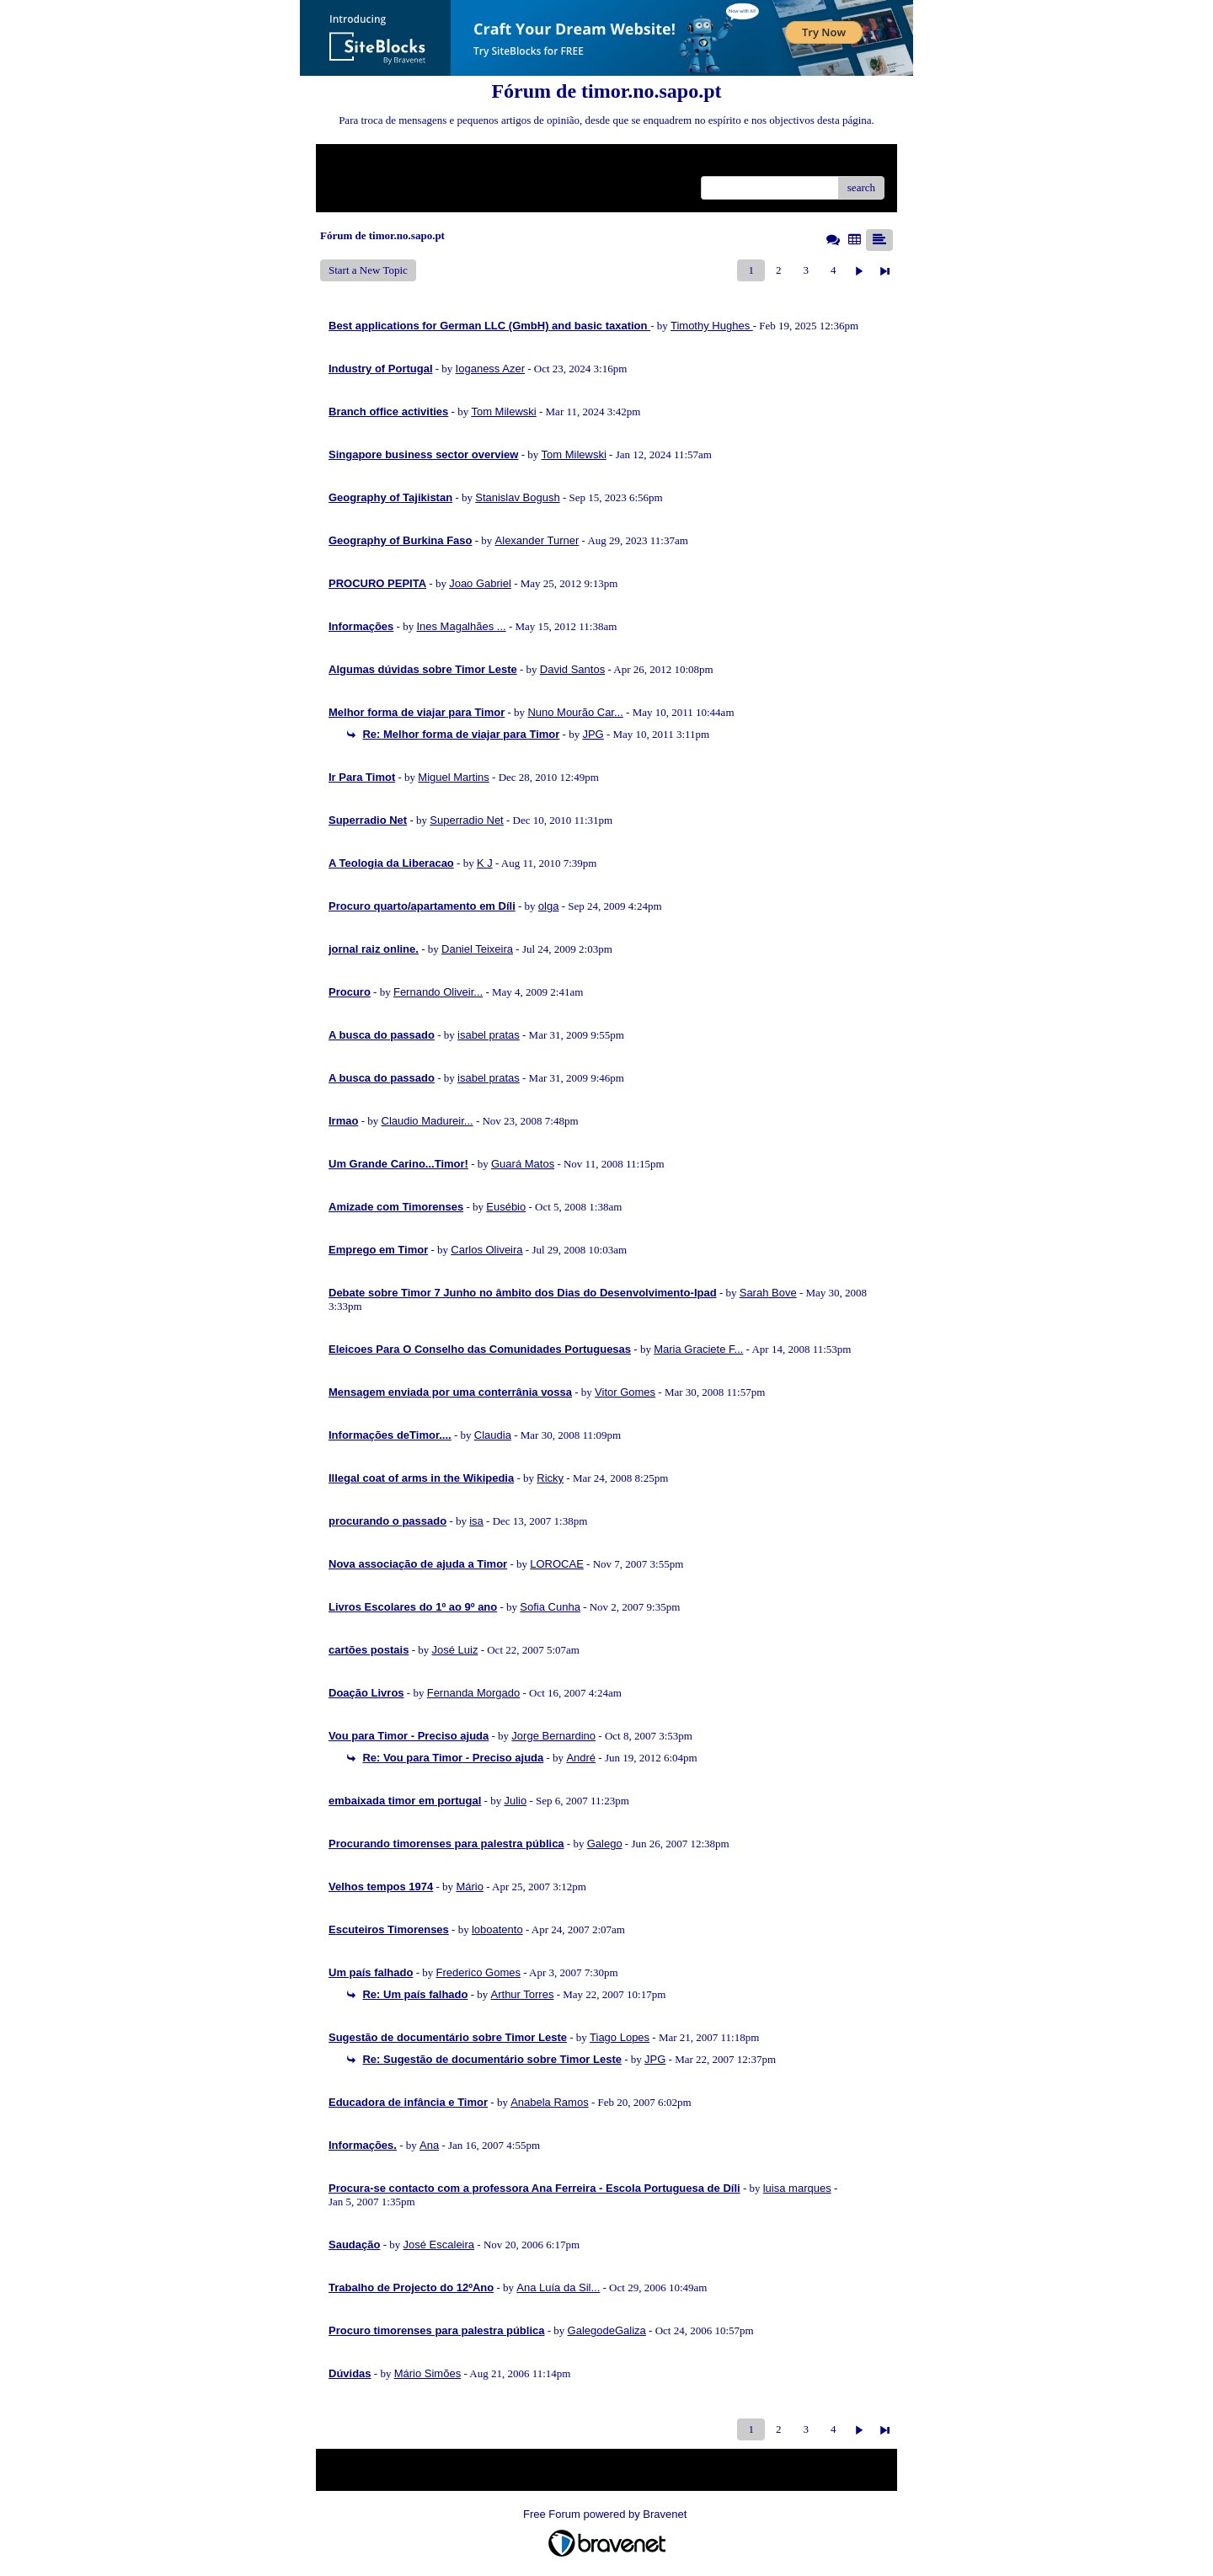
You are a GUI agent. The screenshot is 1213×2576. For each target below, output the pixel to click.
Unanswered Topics (371, 187)
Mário (470, 1886)
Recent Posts (450, 187)
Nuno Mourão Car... (575, 712)
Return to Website (368, 163)
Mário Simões (427, 2373)
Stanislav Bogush (517, 497)
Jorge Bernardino (553, 1735)
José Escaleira (439, 2244)
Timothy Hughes (712, 325)
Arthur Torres (522, 1994)
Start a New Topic (368, 270)
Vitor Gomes (625, 1392)
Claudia (492, 1435)
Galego (605, 1843)
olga (548, 906)
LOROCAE (557, 1564)
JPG (592, 734)
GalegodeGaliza (607, 2330)
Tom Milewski (503, 411)
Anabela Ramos (549, 2102)
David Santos (572, 669)
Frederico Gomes (478, 1972)
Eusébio (506, 1206)
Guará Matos (522, 1163)
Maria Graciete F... (698, 1349)
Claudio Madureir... (427, 1120)
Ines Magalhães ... (460, 626)
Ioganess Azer (490, 368)
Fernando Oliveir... (438, 992)
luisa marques (797, 2188)
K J (485, 863)
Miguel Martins (453, 777)
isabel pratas (488, 1035)
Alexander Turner (537, 540)
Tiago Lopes (619, 2037)
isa (476, 1521)
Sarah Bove (768, 1292)
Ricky (550, 1478)
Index (433, 163)
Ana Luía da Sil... (558, 2287)
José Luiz (454, 1649)
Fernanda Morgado (474, 1692)
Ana (429, 2145)
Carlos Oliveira (486, 1249)
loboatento (497, 1929)
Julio (515, 1800)
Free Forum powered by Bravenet (606, 2514)
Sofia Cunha (550, 1607)
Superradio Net (466, 820)
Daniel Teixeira (477, 949)
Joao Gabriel (480, 583)
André (581, 1757)
